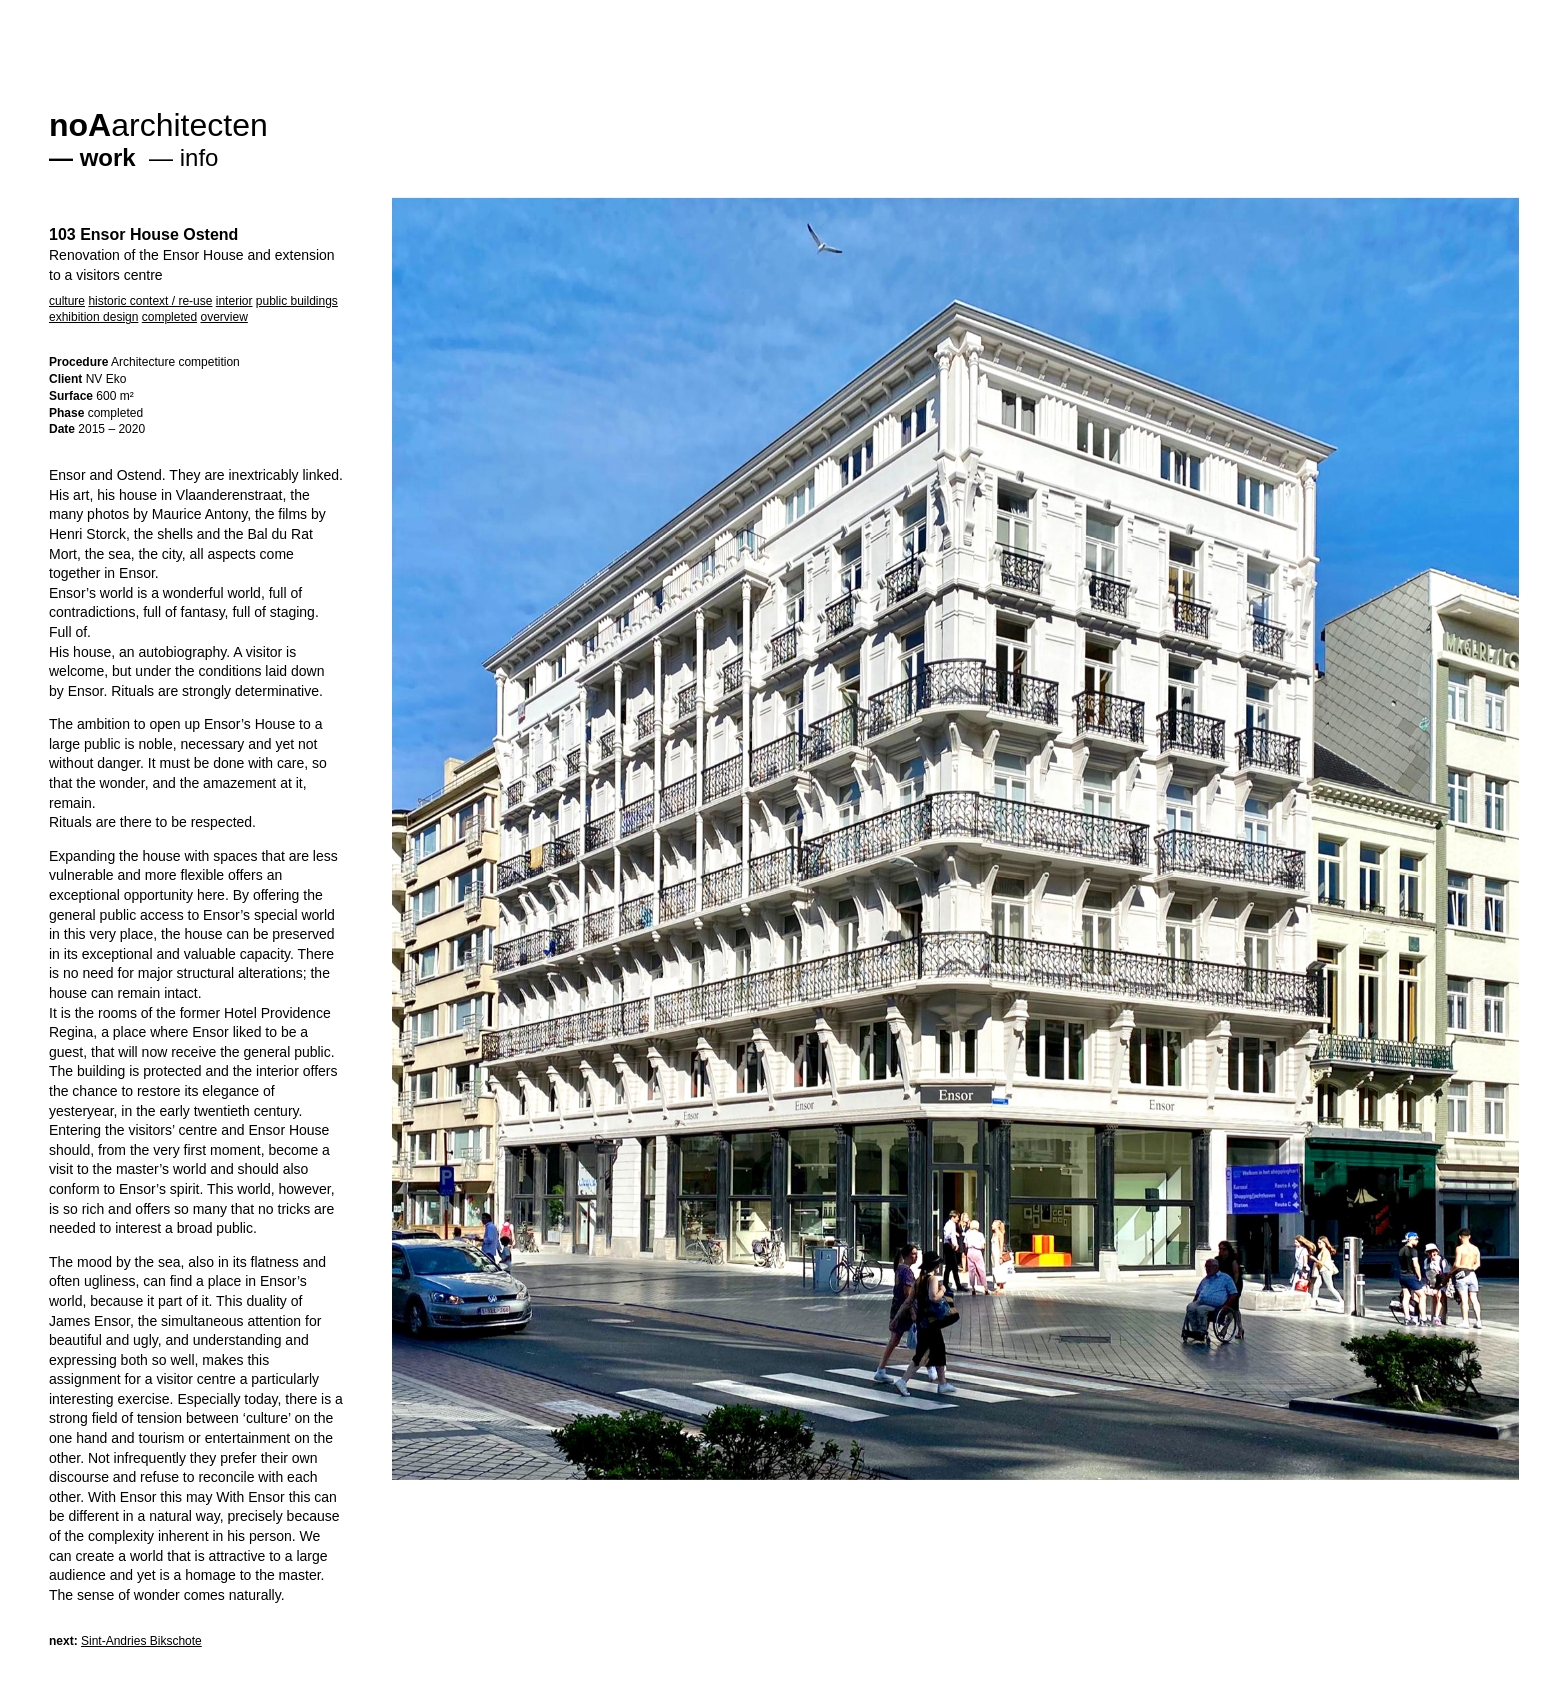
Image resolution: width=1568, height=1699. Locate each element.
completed (169, 317)
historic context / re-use (150, 301)
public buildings (297, 301)
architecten (158, 125)
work (108, 157)
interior (234, 301)
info (199, 157)
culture (67, 301)
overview (223, 317)
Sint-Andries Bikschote (141, 1641)
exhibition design (93, 317)
